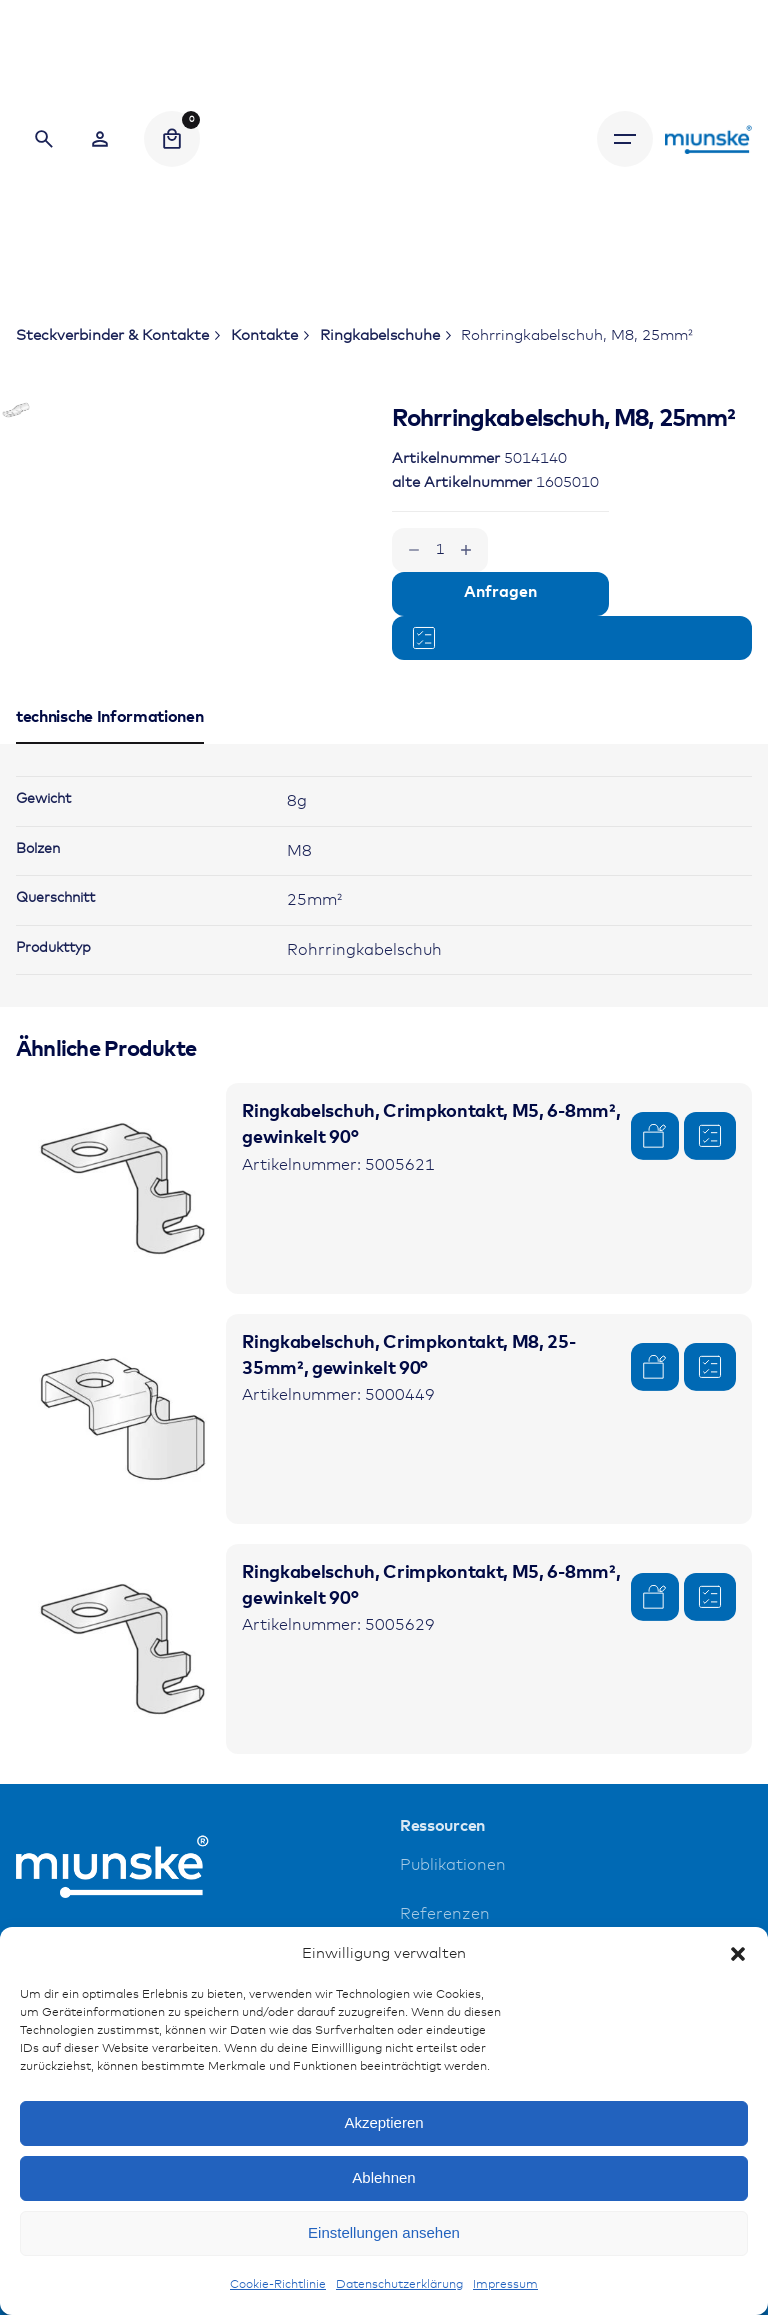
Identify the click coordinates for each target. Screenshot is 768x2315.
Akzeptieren (383, 2122)
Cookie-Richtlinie (278, 2285)
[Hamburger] (625, 139)
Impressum (505, 2285)
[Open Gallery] (44, 438)
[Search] (44, 139)
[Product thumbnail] (121, 1298)
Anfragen (500, 592)
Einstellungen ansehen (384, 2232)
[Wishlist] (100, 139)
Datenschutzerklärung (399, 2285)
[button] (738, 1954)
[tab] (110, 853)
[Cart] (172, 139)
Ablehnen (383, 2177)
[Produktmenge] (440, 550)
